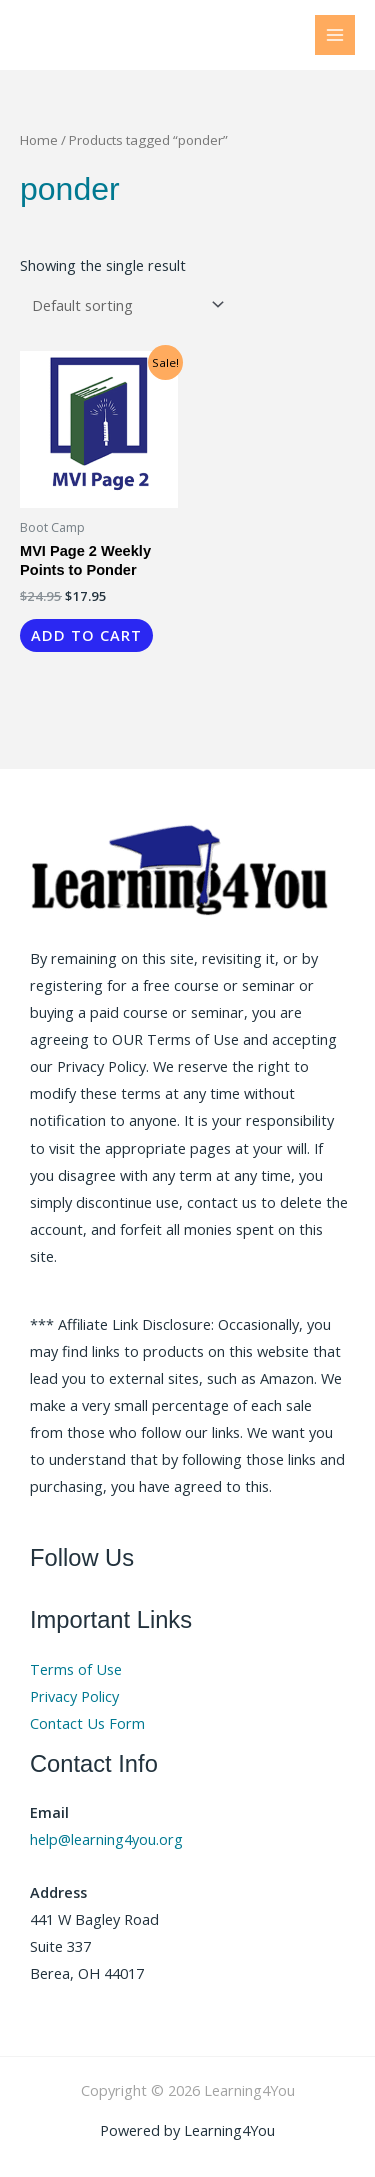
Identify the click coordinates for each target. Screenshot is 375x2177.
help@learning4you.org (106, 1839)
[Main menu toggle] (335, 35)
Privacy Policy (74, 1696)
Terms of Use (76, 1669)
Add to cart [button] (86, 635)
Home (39, 140)
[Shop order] (124, 304)
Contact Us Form (87, 1723)
